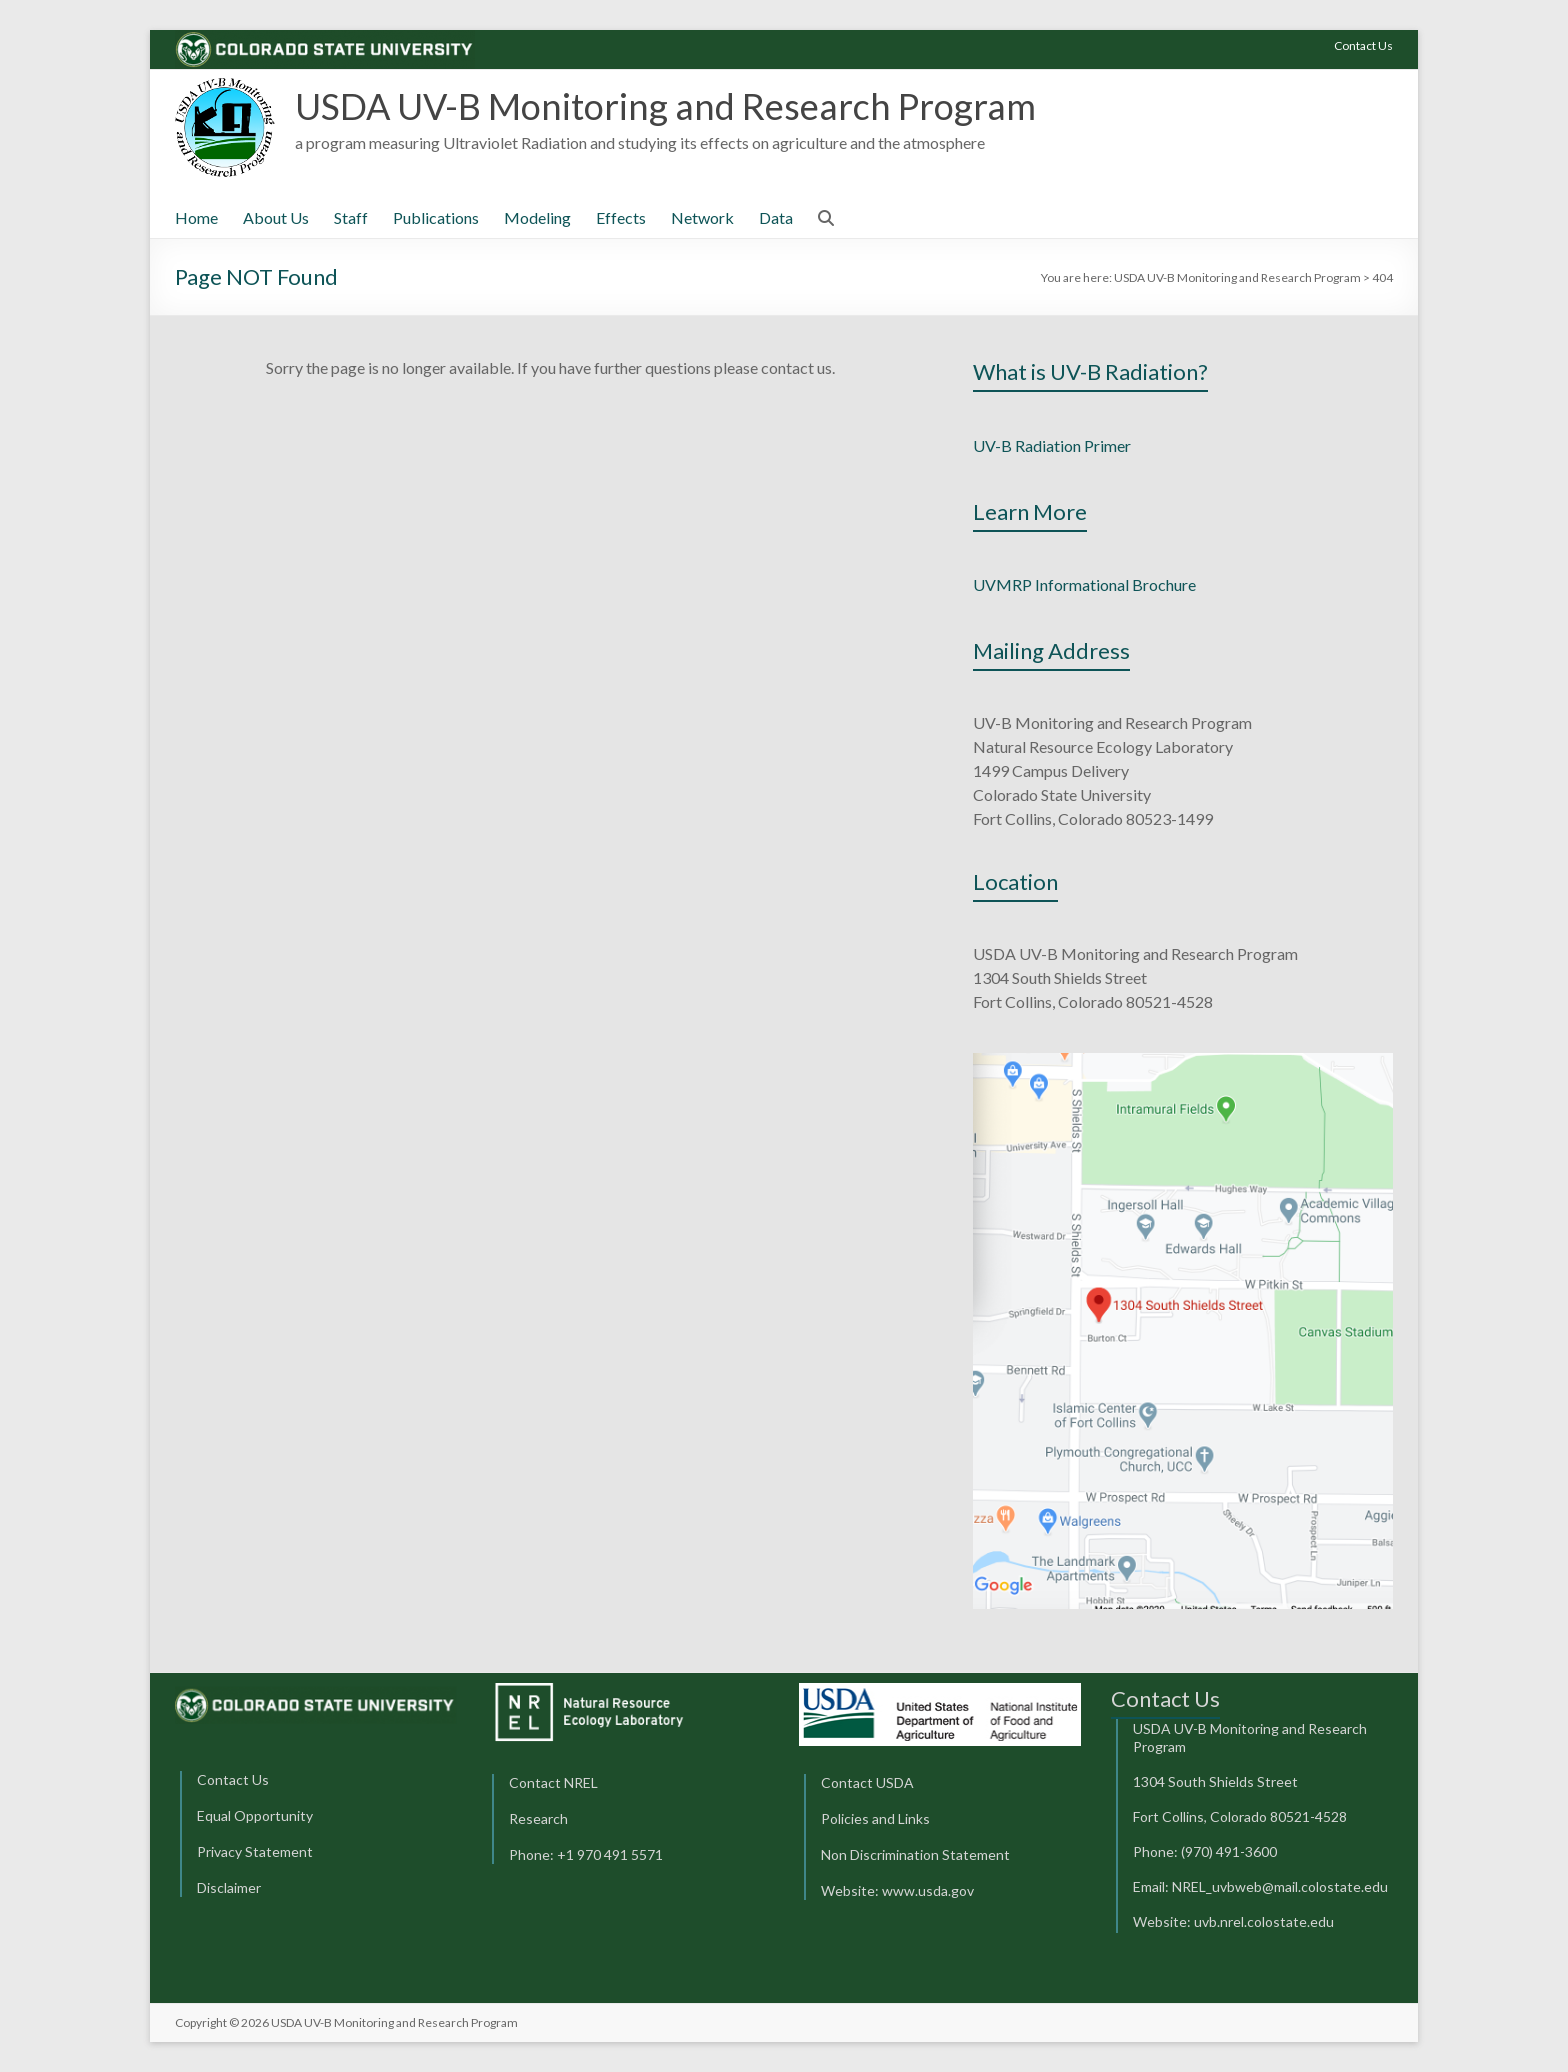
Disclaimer (229, 1887)
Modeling (537, 217)
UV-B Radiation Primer (1052, 445)
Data (776, 217)
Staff (351, 217)
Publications (436, 217)
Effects (621, 217)
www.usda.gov (928, 1890)
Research (538, 1818)
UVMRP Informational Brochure (1084, 584)
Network (702, 217)
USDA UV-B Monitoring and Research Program (665, 106)
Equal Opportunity (255, 1815)
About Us (276, 217)
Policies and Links (875, 1818)
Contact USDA (867, 1782)
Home (196, 217)
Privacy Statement (255, 1851)
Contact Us (1363, 45)
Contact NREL (553, 1782)
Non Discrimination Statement (915, 1854)
